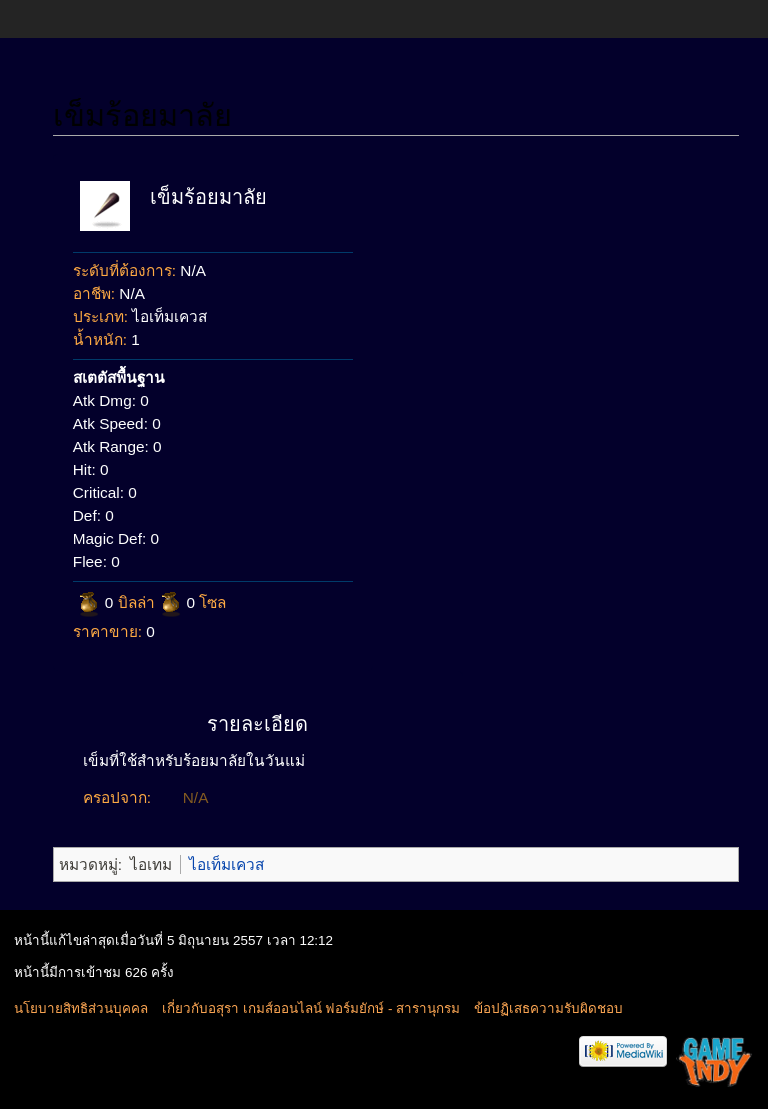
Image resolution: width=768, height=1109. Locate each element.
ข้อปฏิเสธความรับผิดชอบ (548, 1008)
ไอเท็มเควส (226, 864)
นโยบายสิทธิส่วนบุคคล (81, 1008)
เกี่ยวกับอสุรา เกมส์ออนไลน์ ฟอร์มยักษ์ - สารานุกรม (311, 1008)
